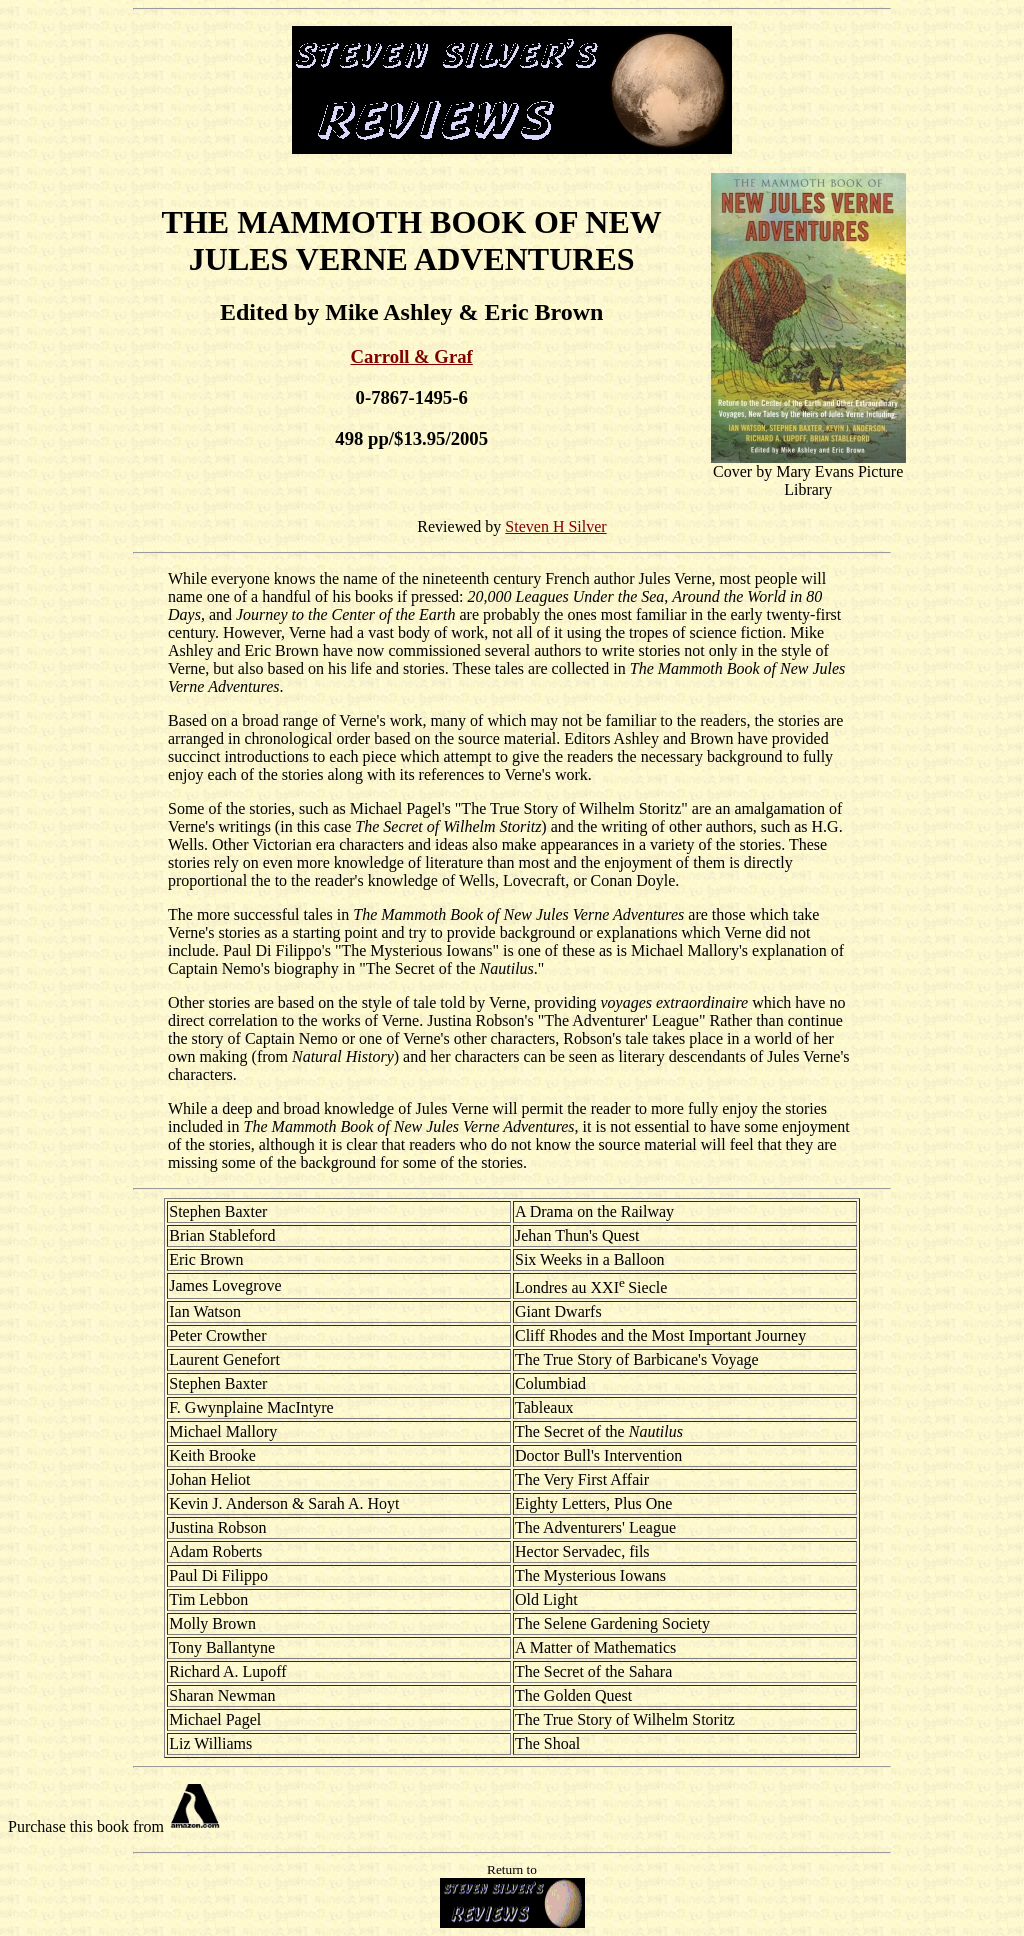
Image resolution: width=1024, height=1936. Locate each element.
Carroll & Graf (412, 356)
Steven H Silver (555, 526)
